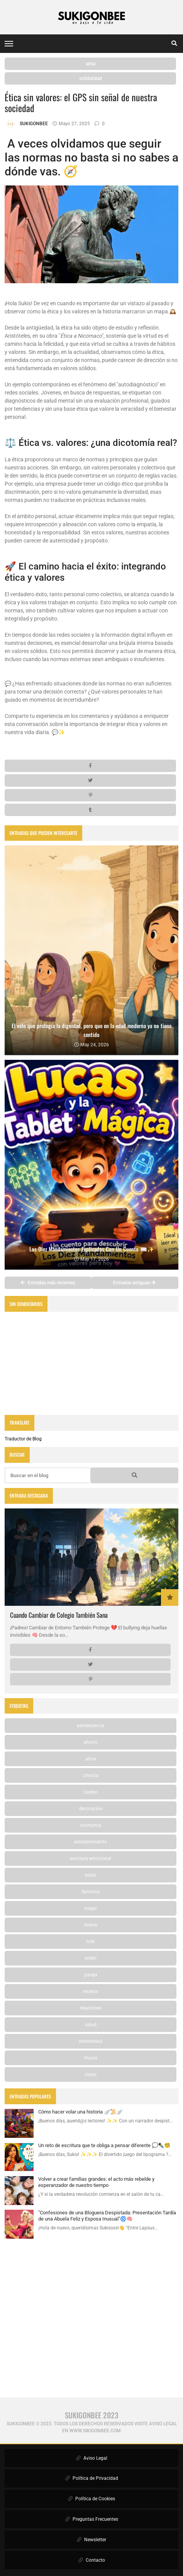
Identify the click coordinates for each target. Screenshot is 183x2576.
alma (90, 63)
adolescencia (90, 1725)
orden (91, 1958)
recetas (90, 1991)
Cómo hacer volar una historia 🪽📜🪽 (80, 2112)
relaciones (90, 2008)
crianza (90, 1775)
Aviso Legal (91, 2458)
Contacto (91, 2560)
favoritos (90, 1891)
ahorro (91, 1742)
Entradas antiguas (134, 1282)
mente (90, 1925)
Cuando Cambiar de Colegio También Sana (59, 1615)
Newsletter (91, 2539)
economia (90, 1825)
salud (91, 2024)
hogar (91, 1908)
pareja (90, 1974)
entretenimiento (90, 1842)
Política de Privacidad (91, 2478)
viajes (91, 2074)
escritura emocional (90, 1858)
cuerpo (90, 1792)
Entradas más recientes (48, 1282)
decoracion (90, 1808)
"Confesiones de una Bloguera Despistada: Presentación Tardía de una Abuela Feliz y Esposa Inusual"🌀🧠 (107, 2216)
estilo (90, 1875)
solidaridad (90, 78)
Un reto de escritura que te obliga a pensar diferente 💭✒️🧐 (104, 2145)
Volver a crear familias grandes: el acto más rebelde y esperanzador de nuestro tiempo (96, 2182)
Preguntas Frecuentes (91, 2519)
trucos (90, 2058)
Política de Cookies (91, 2498)
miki (90, 1941)
